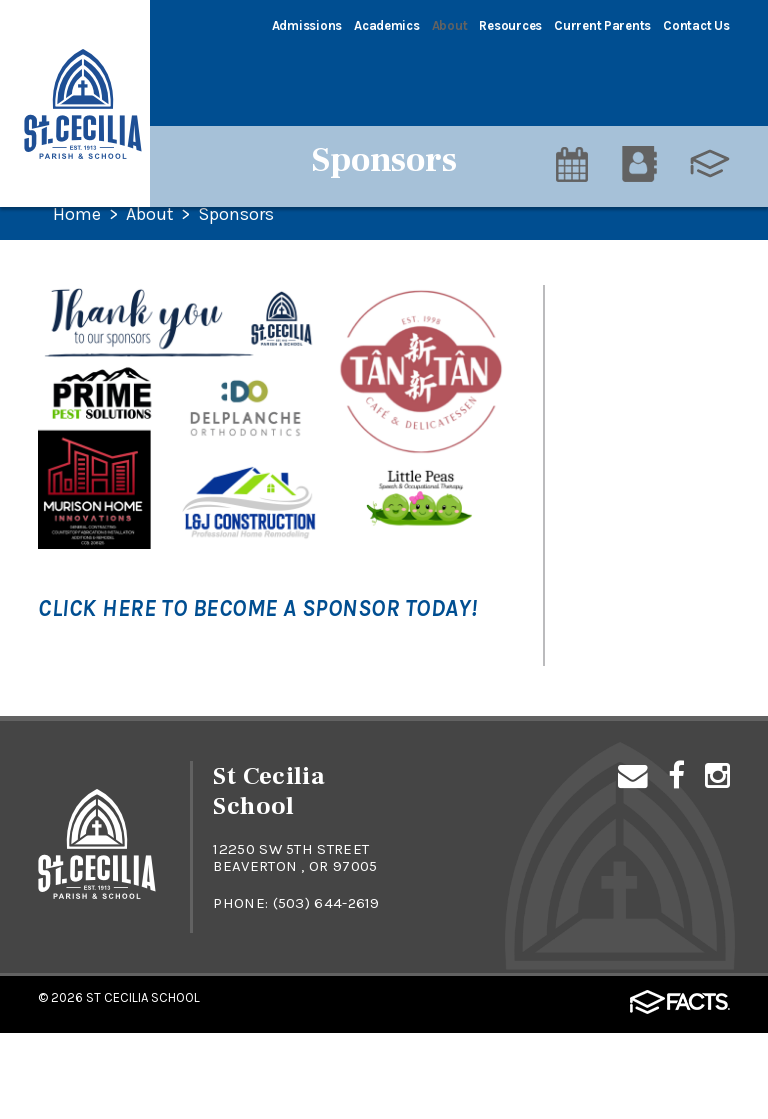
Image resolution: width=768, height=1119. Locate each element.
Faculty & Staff (620, 516)
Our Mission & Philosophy (616, 364)
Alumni (588, 726)
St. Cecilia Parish (624, 563)
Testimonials (610, 469)
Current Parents (602, 25)
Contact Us (696, 25)
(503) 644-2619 (327, 990)
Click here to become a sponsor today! (257, 608)
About (450, 25)
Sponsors (237, 215)
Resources (510, 25)
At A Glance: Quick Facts (629, 668)
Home (77, 215)
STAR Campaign (621, 306)
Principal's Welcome (637, 422)
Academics (387, 25)
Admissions (307, 25)
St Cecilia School (143, 1083)
